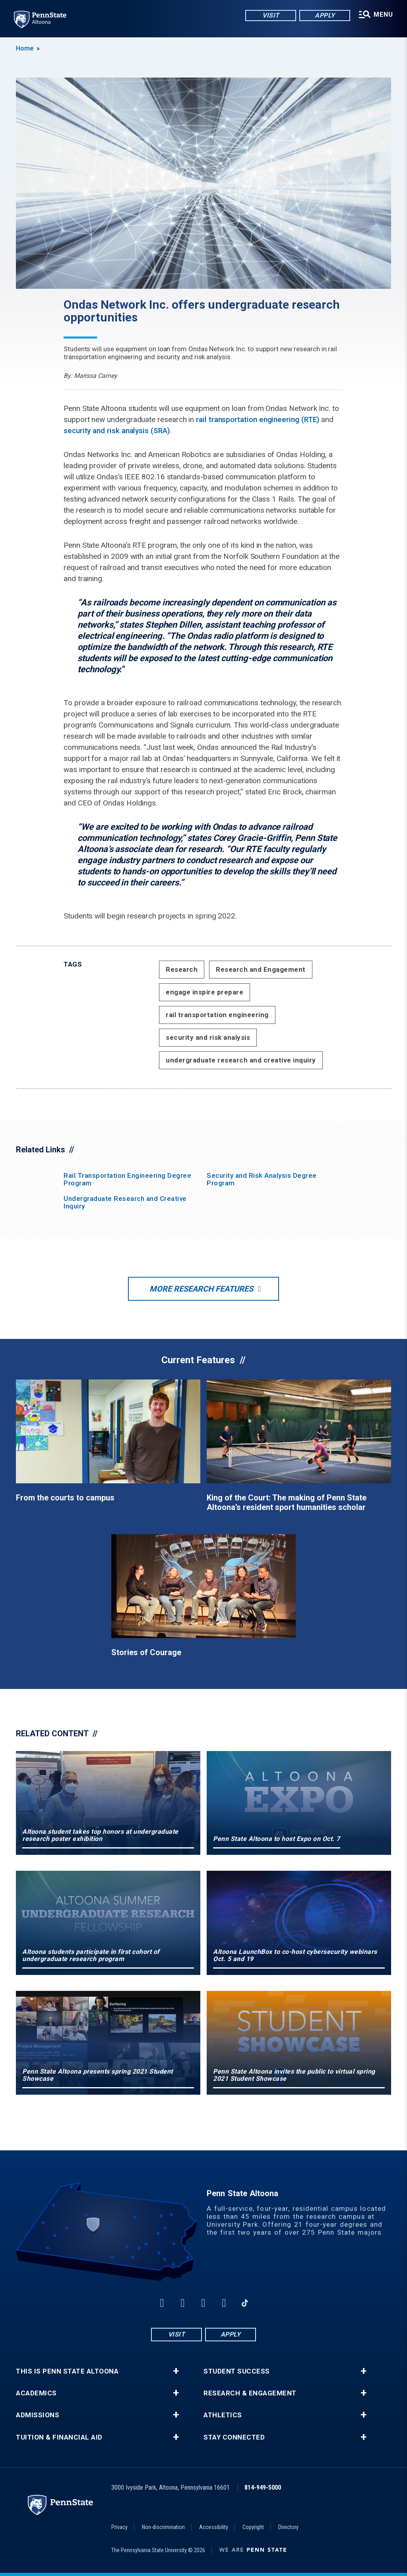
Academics (36, 2393)
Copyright (253, 2527)
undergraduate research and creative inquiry (241, 1060)
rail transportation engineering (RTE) (257, 419)
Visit (270, 15)
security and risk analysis (208, 1037)
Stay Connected (234, 2437)
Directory (288, 2527)
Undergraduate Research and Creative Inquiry (125, 1202)
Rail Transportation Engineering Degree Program (127, 1179)
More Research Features (201, 1289)
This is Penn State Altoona (67, 2371)
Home (24, 48)
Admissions (37, 2415)
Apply (324, 15)
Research (182, 969)
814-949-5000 (262, 2487)
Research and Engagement (261, 969)
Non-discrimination (163, 2527)
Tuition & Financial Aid (59, 2437)
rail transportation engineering (217, 1015)
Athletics (223, 2415)
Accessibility (213, 2527)
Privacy (119, 2527)
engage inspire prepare (204, 992)
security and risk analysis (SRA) (117, 430)
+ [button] (176, 2371)
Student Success (237, 2371)
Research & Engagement (250, 2393)
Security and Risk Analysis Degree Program (262, 1179)
